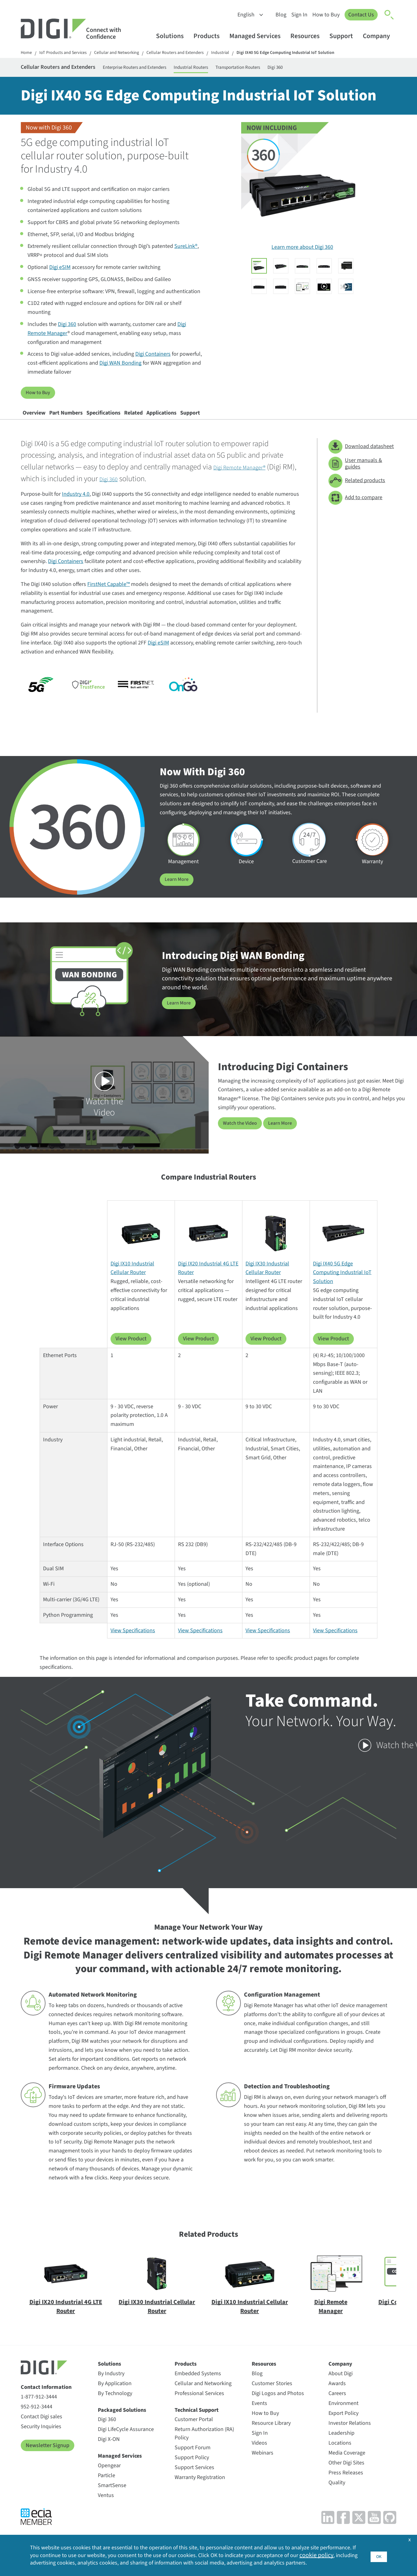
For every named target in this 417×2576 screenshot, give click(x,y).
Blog (278, 15)
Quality (336, 2495)
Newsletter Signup (47, 2457)
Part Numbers (87, 421)
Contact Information (46, 2399)
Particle (106, 2487)
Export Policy (343, 2425)
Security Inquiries (41, 2438)
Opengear (109, 2477)
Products (209, 36)
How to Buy (323, 15)
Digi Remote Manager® (248, 479)
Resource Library (271, 2435)
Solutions (172, 36)
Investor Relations (349, 2435)
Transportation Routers (297, 69)
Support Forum (193, 2460)
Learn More (178, 892)
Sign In (297, 15)
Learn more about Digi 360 (302, 251)
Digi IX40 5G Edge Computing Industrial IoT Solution (313, 53)
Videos (259, 2455)
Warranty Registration (200, 2490)
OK (378, 2549)
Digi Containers (153, 358)
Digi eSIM (60, 271)
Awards (337, 2395)
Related (183, 421)
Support (344, 36)
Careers (337, 2405)
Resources (307, 36)
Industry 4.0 (75, 507)
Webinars (262, 2465)
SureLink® (186, 250)
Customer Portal (194, 2432)
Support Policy (192, 2470)
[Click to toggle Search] (389, 15)
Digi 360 (344, 69)
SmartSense (112, 2497)
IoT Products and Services (67, 53)
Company (379, 36)
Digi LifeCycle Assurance (126, 2442)
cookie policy (57, 2553)
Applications (225, 421)
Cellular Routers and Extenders (191, 53)
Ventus (106, 2507)
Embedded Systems (198, 2385)
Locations (339, 2455)
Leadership (341, 2445)
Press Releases (345, 2485)
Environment (343, 2415)
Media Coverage (346, 2465)
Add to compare (355, 510)
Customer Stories (272, 2395)
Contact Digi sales (41, 2429)
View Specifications (133, 1642)
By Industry (111, 2385)
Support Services (194, 2480)
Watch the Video (242, 1135)
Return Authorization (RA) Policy (204, 2446)
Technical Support (197, 2422)
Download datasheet (361, 459)
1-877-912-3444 (39, 2409)
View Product (130, 1351)
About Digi (340, 2385)
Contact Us (360, 15)
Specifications (139, 421)
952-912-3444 (36, 2419)
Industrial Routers (239, 69)
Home (27, 53)
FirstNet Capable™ (108, 597)
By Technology (115, 2405)
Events (259, 2415)
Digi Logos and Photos (278, 2405)
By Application (115, 2395)
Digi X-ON (109, 2451)
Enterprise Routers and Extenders (168, 69)
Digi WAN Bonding (120, 367)
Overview (41, 421)
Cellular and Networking (127, 53)
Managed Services (257, 36)
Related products (356, 493)
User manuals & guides (355, 476)
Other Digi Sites (346, 2475)
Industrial (241, 53)
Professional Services (199, 2405)
